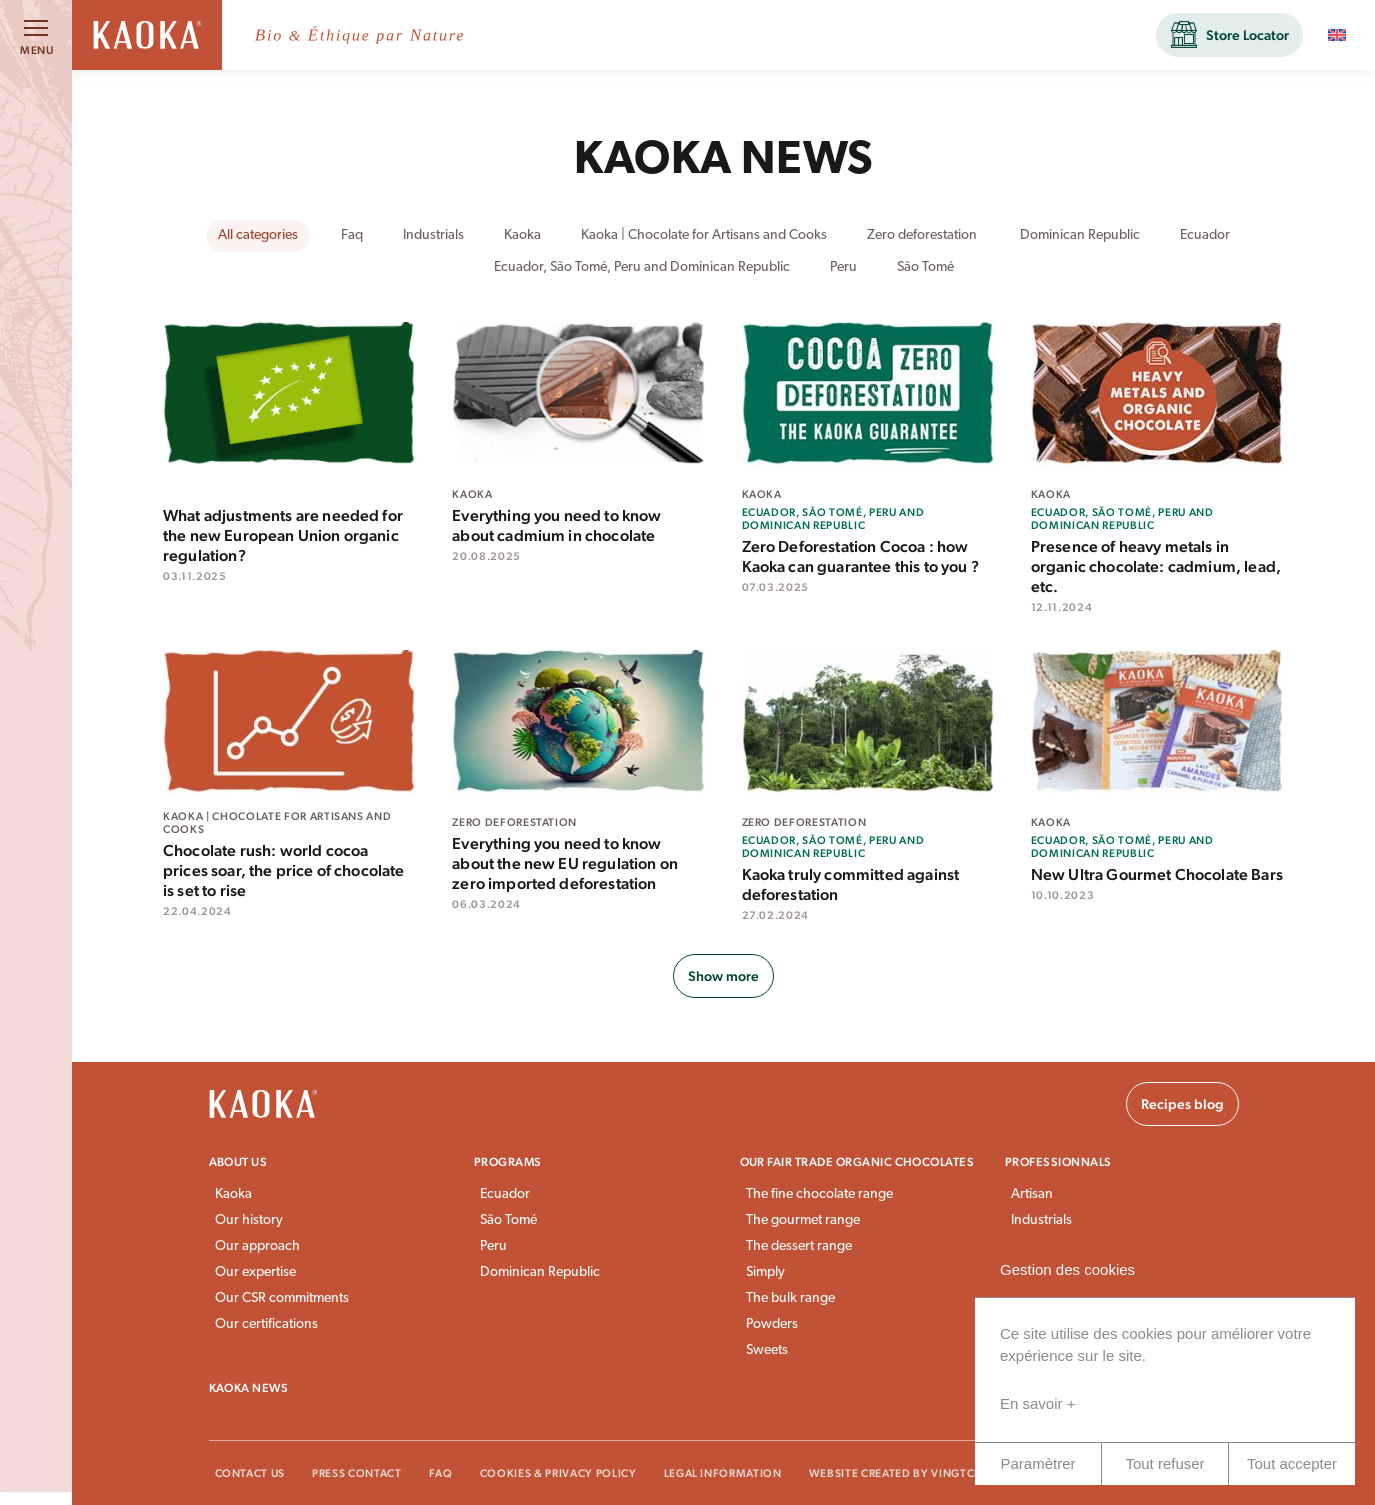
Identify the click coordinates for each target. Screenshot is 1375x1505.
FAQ (441, 1473)
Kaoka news (249, 1388)
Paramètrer (1037, 1463)
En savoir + (1037, 1403)
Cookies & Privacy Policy (558, 1473)
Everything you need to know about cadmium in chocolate (556, 525)
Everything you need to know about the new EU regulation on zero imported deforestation (565, 863)
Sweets (767, 1350)
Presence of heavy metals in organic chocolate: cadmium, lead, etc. (1156, 566)
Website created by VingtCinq (902, 1473)
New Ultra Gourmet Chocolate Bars (1157, 874)
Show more (723, 976)
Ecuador (505, 1194)
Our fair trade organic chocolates (857, 1162)
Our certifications (266, 1324)
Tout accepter (1292, 1463)
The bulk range (790, 1298)
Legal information (723, 1473)
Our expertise (255, 1272)
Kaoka (233, 1194)
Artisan (1032, 1194)
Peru (493, 1246)
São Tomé (508, 1220)
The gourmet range (803, 1220)
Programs (508, 1162)
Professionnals (1058, 1162)
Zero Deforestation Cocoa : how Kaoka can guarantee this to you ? (860, 556)
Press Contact (357, 1473)
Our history (249, 1220)
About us (238, 1162)
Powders (772, 1324)
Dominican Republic (540, 1272)
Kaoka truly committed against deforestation (851, 884)
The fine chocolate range (819, 1194)
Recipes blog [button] (1182, 1104)
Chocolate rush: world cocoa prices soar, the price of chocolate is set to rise (284, 870)
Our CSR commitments (282, 1298)
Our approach (257, 1246)
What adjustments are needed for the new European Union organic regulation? (283, 535)
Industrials (1041, 1220)
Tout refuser (1164, 1463)
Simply (765, 1272)
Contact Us (250, 1473)
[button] (1229, 35)
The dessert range (799, 1246)
